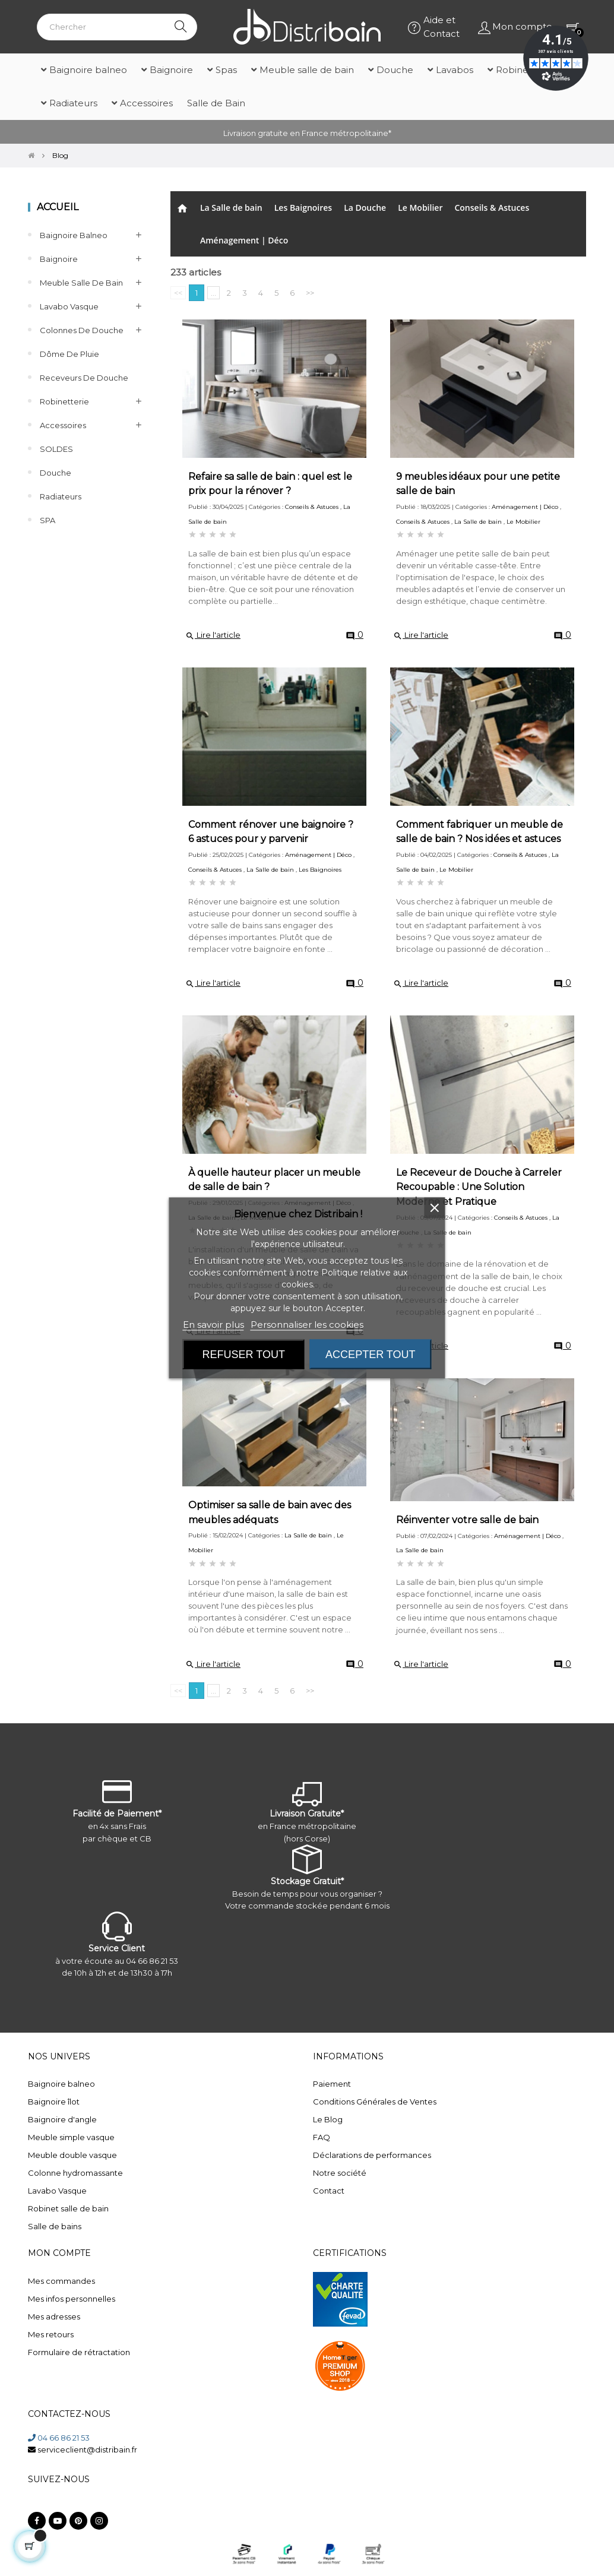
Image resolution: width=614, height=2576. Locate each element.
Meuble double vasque (72, 2155)
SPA (47, 520)
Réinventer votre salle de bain (467, 1520)
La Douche (365, 207)
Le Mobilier (420, 207)
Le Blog (328, 2119)
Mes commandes (61, 2281)
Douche (55, 472)
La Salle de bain (231, 207)
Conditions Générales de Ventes (374, 2101)
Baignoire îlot (54, 2101)
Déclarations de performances (372, 2155)
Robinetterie (64, 401)
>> (310, 293)
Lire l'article (212, 635)
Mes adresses (54, 2316)
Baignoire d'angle (62, 2119)
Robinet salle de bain (68, 2208)
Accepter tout (370, 1354)
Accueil (57, 207)
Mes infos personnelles (71, 2298)
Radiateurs (60, 496)
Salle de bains (54, 2226)
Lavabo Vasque (69, 306)
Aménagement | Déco (244, 240)
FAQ (321, 2137)
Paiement (332, 2083)
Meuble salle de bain (81, 282)
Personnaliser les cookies (307, 1324)
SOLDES (56, 449)
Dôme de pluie (69, 354)
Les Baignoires (303, 207)
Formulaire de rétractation (79, 2352)
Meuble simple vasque (71, 2137)
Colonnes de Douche (82, 330)
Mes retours (51, 2334)
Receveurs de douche (84, 377)
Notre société (339, 2173)
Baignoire (59, 259)
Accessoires (63, 425)
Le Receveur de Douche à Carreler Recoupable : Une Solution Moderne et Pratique (479, 1187)
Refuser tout (243, 1354)
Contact (328, 2190)
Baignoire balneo (73, 235)
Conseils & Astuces (491, 207)
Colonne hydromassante (75, 2173)
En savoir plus (213, 1324)
